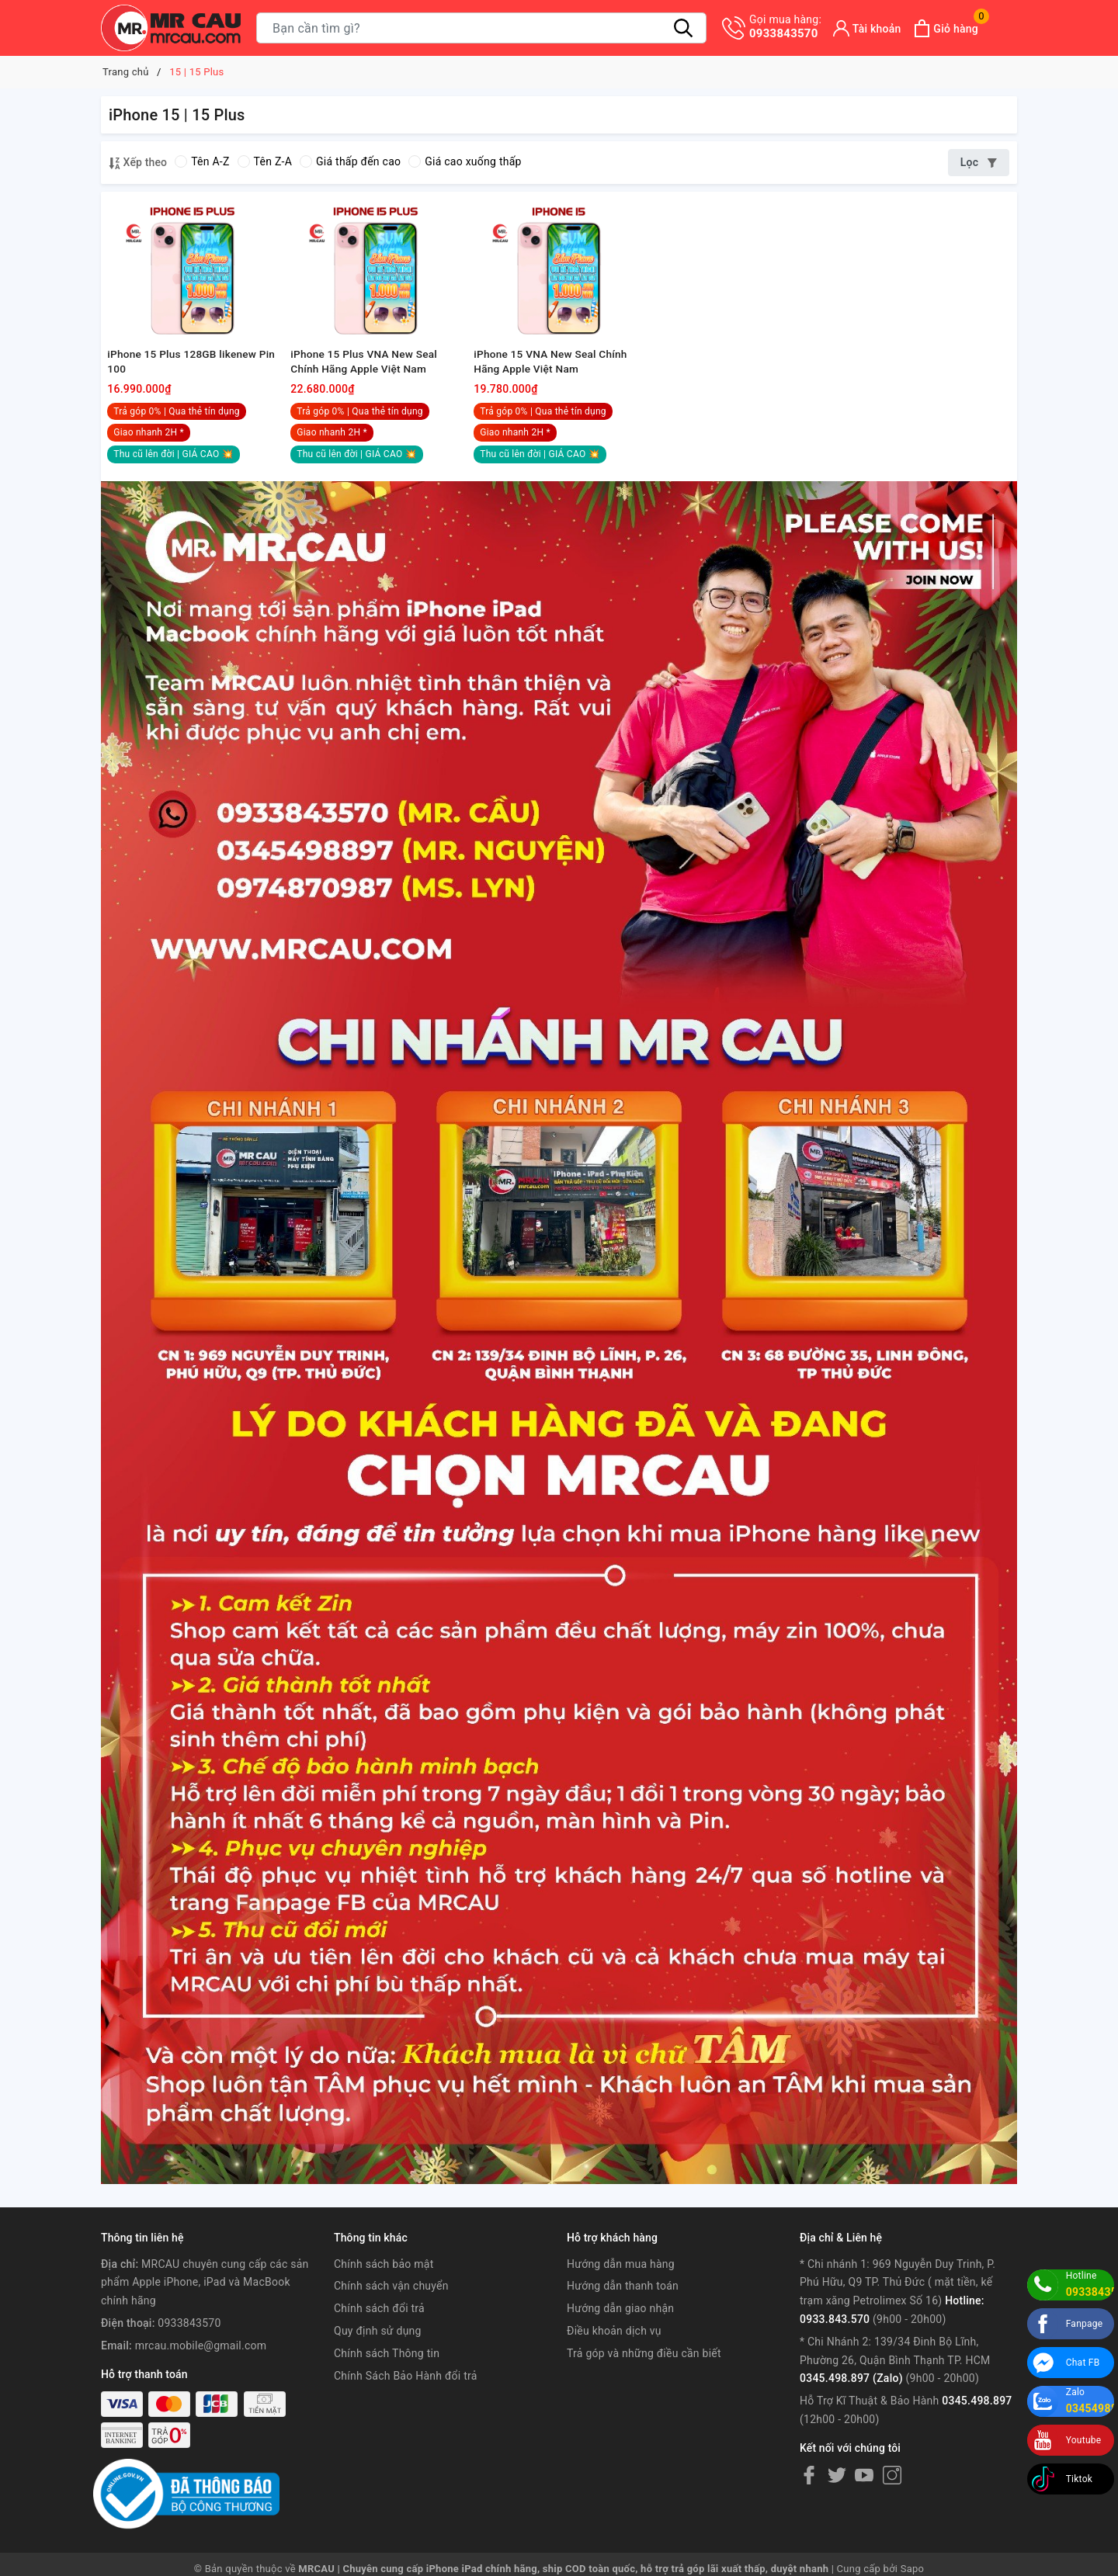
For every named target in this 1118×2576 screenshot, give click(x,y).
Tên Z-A (265, 161)
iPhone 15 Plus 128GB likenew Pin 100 (185, 386)
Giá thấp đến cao (350, 161)
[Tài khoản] (867, 28)
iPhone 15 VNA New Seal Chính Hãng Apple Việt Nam (554, 386)
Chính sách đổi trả (379, 2334)
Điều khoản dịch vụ (614, 2357)
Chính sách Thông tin (386, 2379)
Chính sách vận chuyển (391, 2313)
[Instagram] (892, 2501)
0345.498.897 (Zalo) (851, 2405)
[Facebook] (809, 2501)
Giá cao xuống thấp (464, 161)
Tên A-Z (202, 161)
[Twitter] (837, 2501)
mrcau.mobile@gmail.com (201, 2372)
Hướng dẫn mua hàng (621, 2290)
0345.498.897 (977, 2427)
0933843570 (785, 26)
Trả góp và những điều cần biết (644, 2379)
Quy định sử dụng (378, 2357)
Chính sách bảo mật (383, 2290)
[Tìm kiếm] (683, 28)
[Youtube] (864, 2501)
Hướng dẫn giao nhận (620, 2334)
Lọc (978, 162)
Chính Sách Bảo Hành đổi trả (405, 2402)
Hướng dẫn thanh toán (623, 2313)
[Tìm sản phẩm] (481, 27)
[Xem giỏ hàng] (945, 28)
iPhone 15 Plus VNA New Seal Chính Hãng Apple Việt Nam (367, 386)
